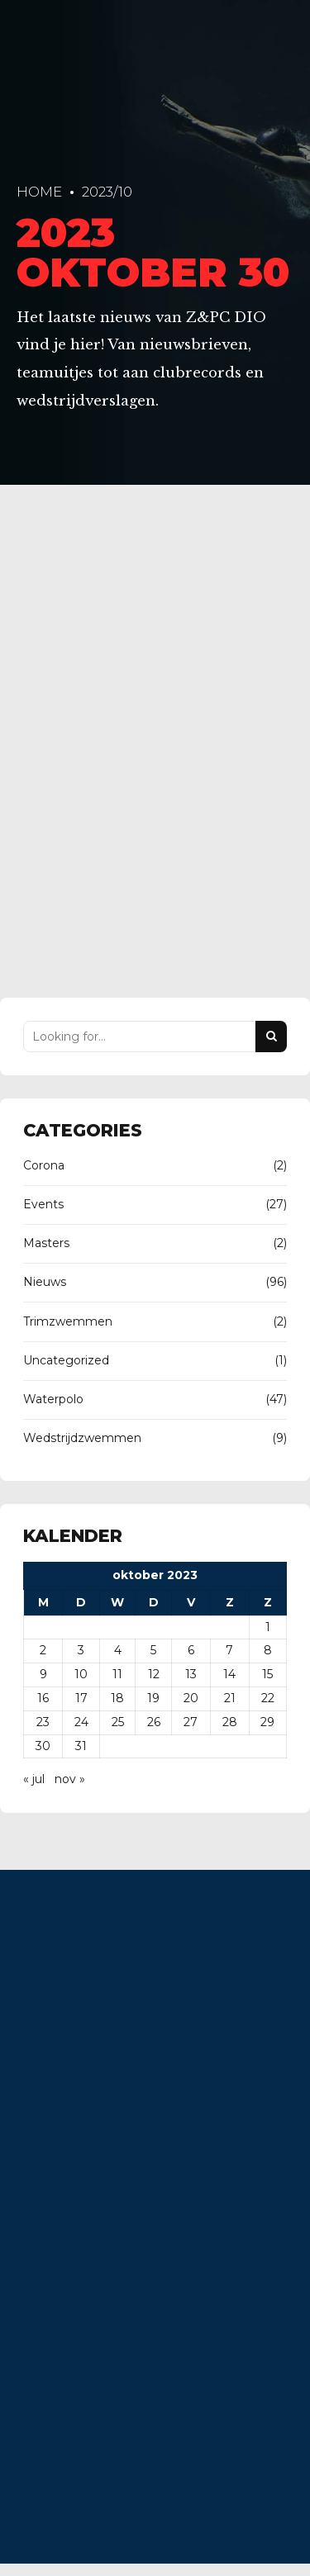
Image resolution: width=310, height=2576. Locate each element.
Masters (46, 1243)
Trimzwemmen (67, 1321)
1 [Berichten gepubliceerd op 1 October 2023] (267, 1627)
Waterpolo (53, 1399)
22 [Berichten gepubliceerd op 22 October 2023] (267, 1698)
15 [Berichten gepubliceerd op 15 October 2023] (267, 1675)
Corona (43, 1165)
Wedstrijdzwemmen (82, 1438)
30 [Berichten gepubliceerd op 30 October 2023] (43, 1746)
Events (43, 1205)
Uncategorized (66, 1360)
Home (39, 191)
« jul (34, 1779)
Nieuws (44, 1282)
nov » (70, 1779)
